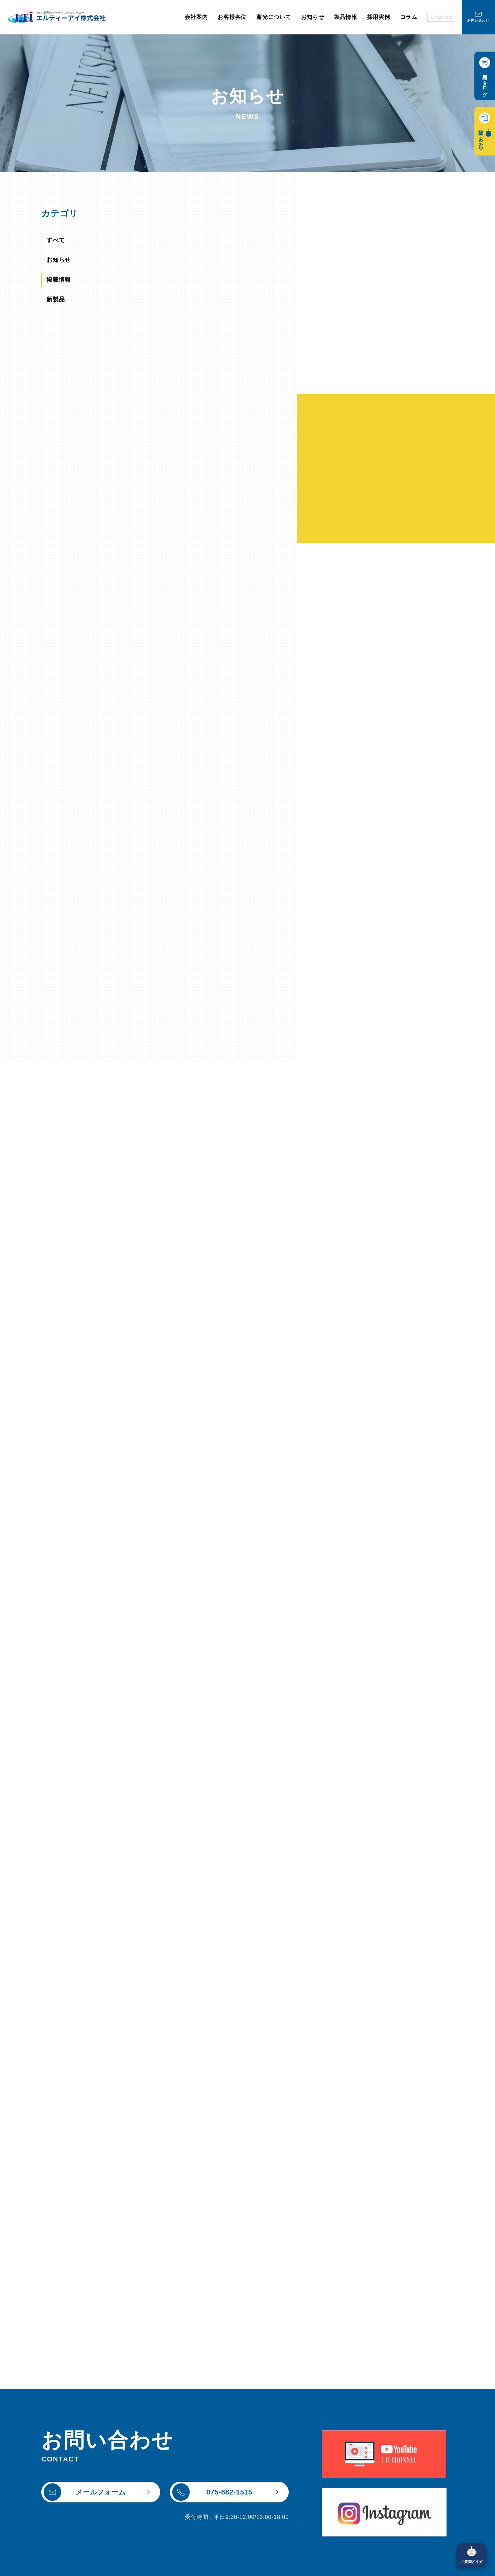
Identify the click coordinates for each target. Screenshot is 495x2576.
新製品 (59, 304)
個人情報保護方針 (100, 2566)
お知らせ (62, 262)
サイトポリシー (44, 2566)
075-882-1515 (212, 2470)
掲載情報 (62, 283)
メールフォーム (85, 2470)
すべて (59, 241)
